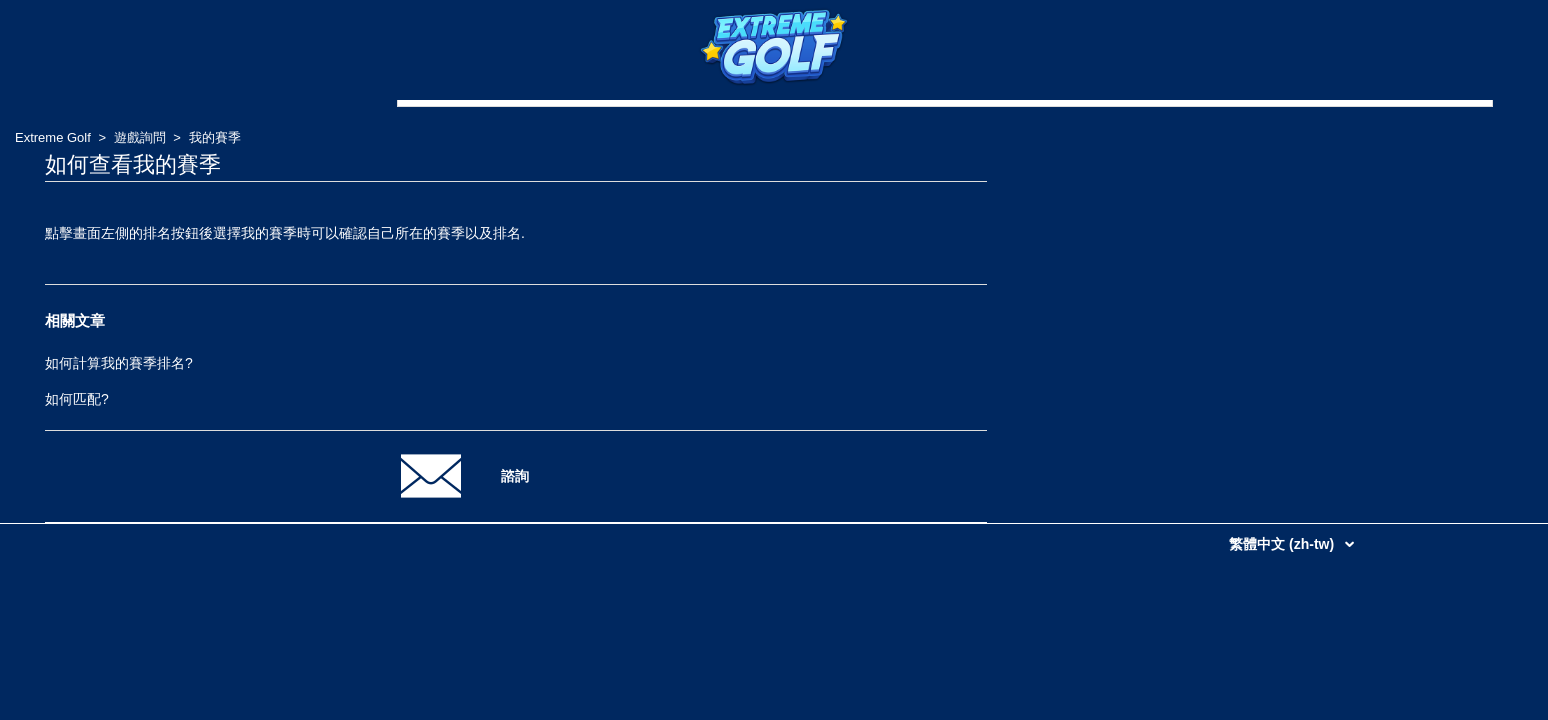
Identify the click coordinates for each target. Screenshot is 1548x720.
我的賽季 (215, 137)
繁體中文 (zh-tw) (1283, 544)
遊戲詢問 (140, 137)
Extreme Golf (53, 137)
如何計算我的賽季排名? (119, 363)
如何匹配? (77, 399)
